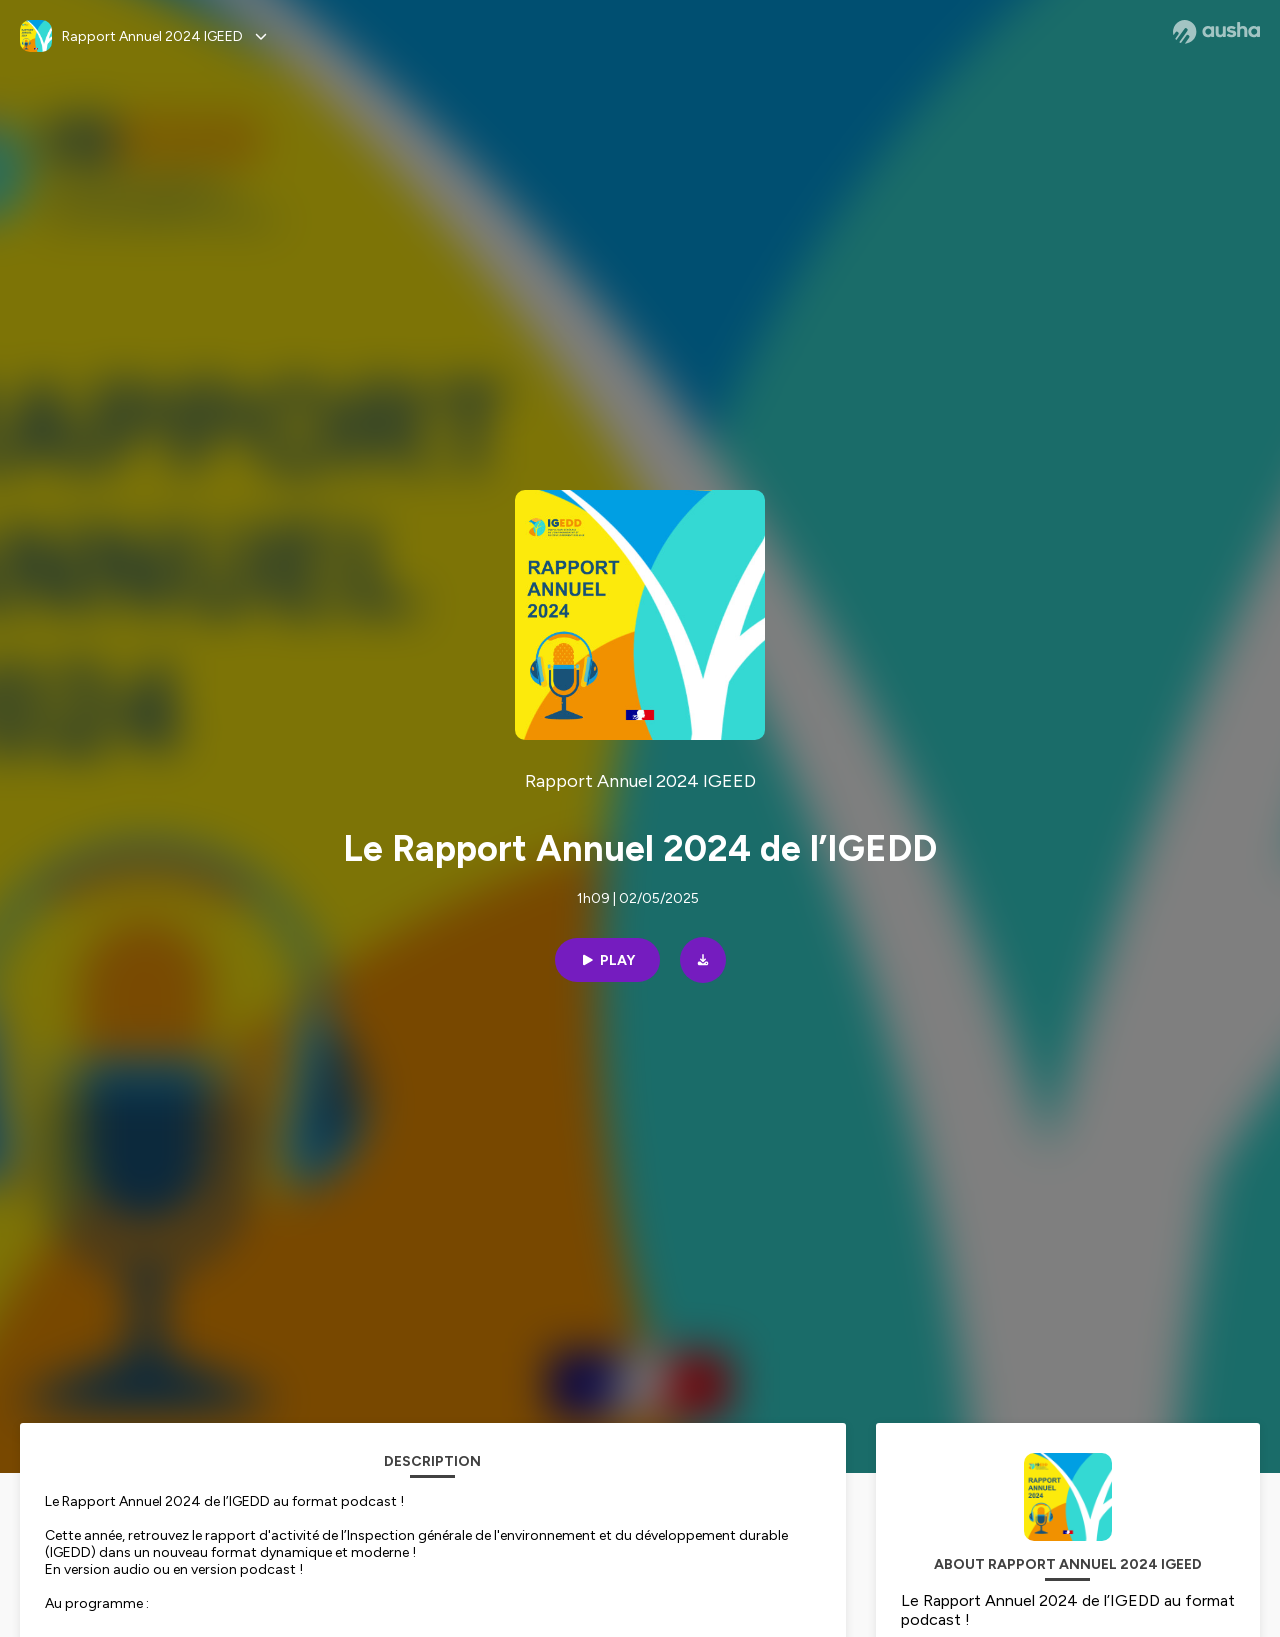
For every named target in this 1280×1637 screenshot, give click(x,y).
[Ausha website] (1216, 32)
